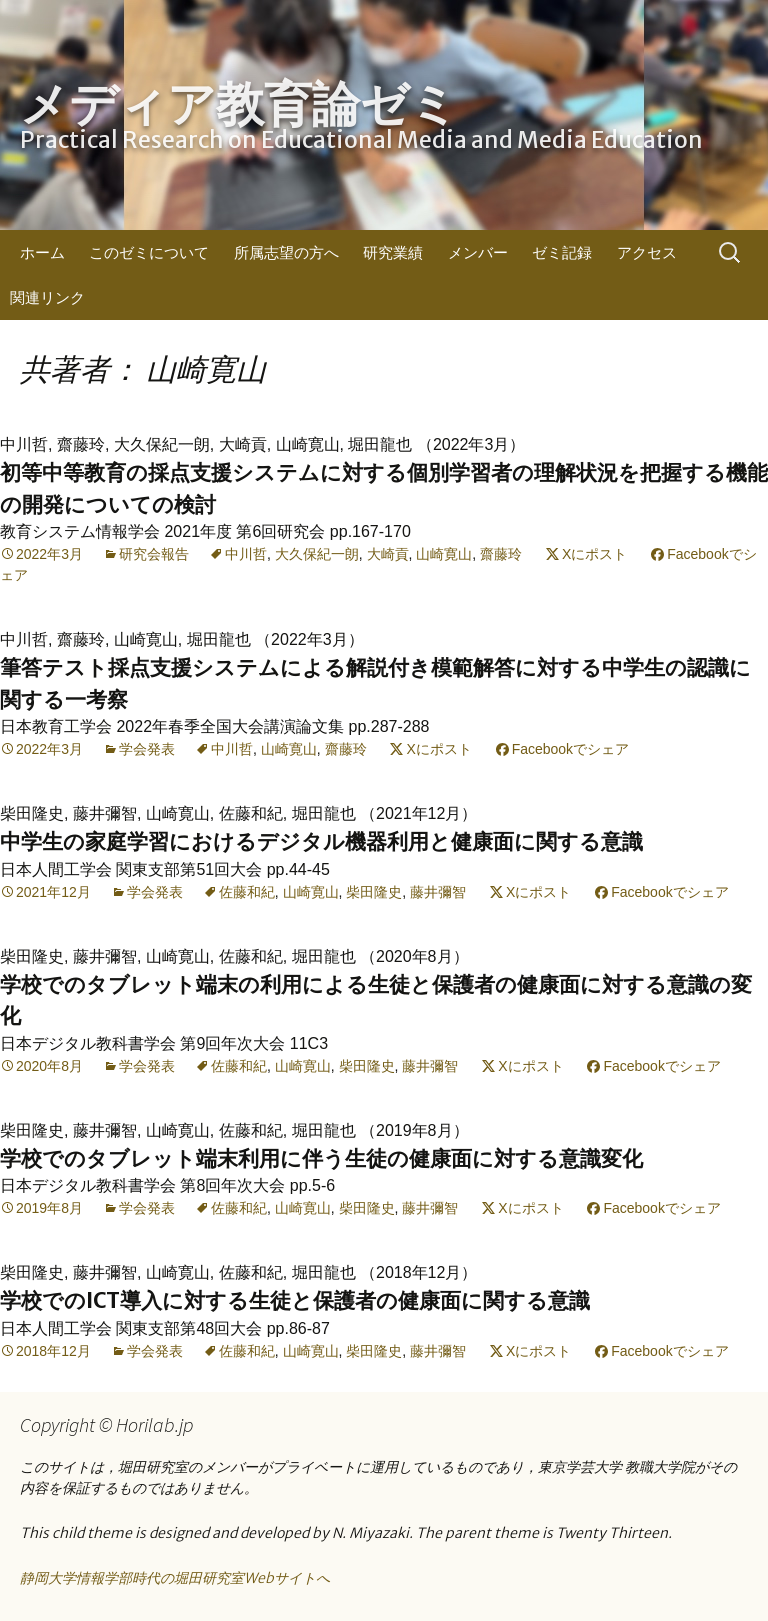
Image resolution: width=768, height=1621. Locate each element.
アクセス (647, 252)
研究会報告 (154, 554)
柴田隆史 (374, 892)
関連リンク (47, 297)
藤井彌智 (438, 892)
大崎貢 (388, 554)
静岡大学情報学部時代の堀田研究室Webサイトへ (175, 1578)
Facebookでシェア (570, 749)
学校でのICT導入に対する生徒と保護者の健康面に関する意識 (295, 1300)
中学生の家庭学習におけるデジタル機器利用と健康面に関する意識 (321, 841)
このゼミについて (149, 252)
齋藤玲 (501, 554)
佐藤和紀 (247, 892)
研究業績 (393, 252)
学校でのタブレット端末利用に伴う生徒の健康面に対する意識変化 (321, 1158)
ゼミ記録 (562, 252)
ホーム (42, 252)
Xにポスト (594, 554)
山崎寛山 (444, 554)
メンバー (478, 252)
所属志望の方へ (286, 252)
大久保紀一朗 (317, 554)
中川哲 (246, 554)
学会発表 (147, 749)
